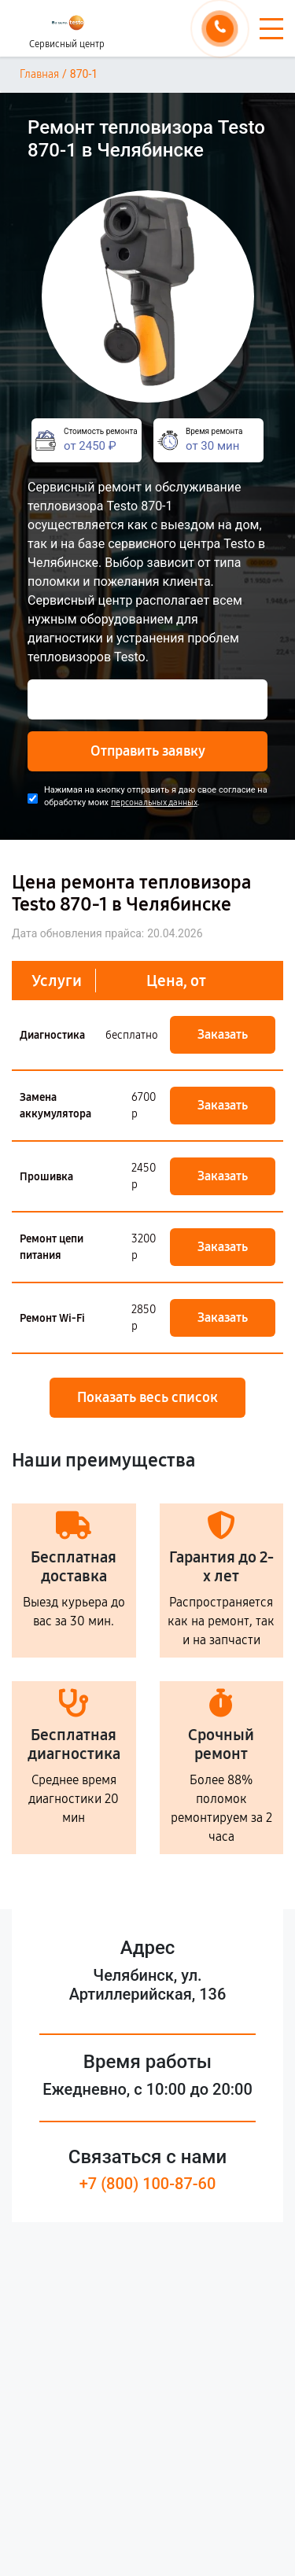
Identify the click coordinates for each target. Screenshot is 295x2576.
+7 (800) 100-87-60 (147, 2183)
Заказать (222, 1034)
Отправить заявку (147, 751)
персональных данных (154, 802)
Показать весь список (147, 1397)
